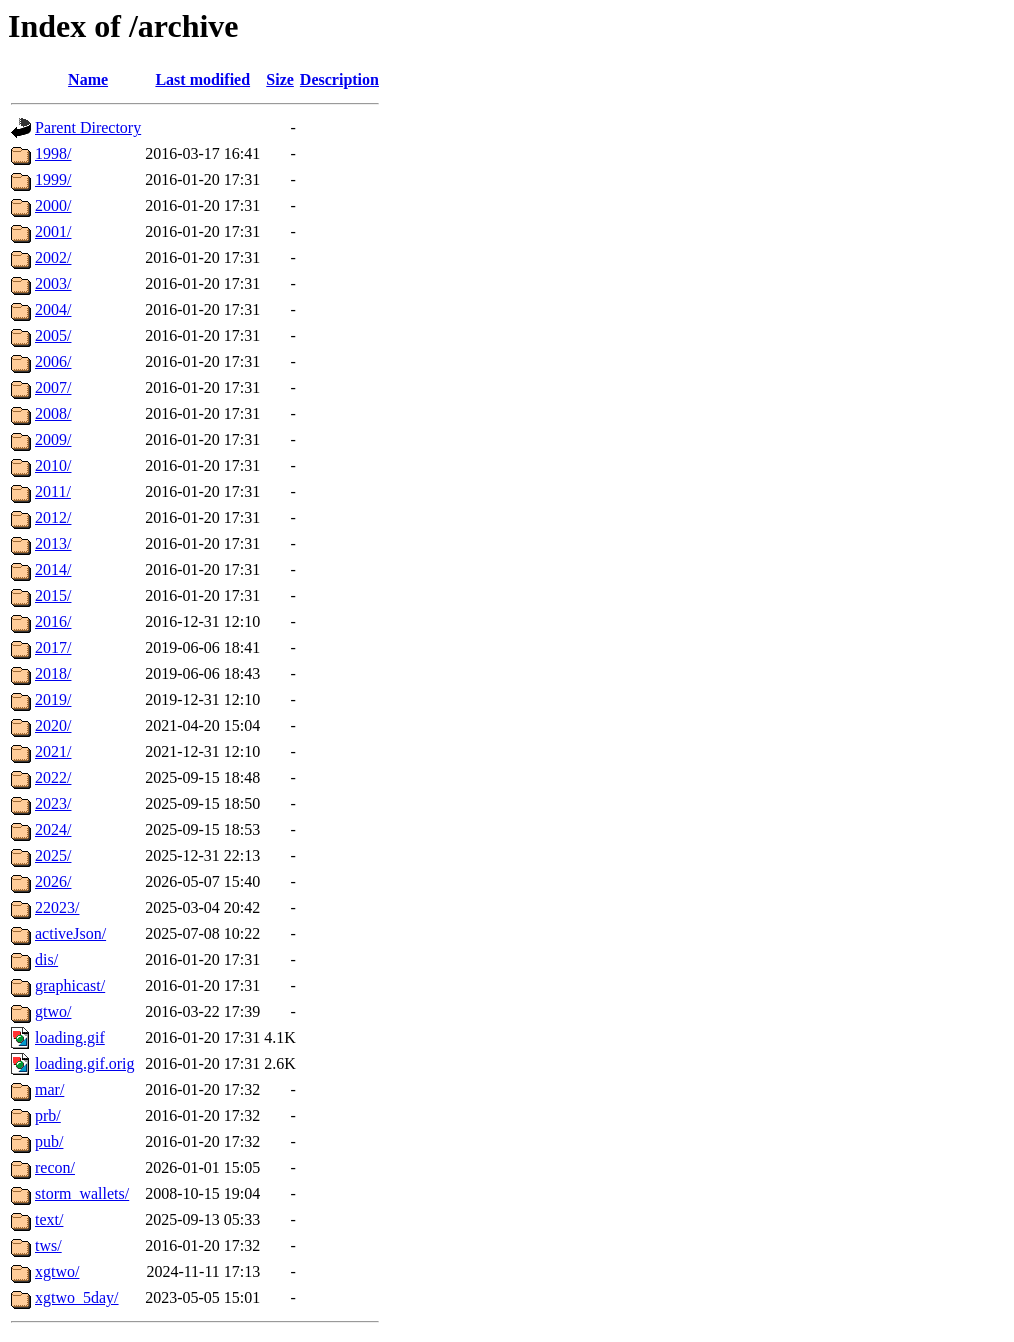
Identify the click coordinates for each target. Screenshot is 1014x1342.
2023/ (53, 803)
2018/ (53, 673)
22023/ (57, 907)
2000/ (53, 205)
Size (280, 79)
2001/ (53, 231)
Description (339, 79)
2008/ (53, 413)
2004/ (53, 309)
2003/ (53, 283)
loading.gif (70, 1037)
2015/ (53, 595)
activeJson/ (70, 933)
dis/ (46, 959)
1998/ (53, 153)
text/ (49, 1219)
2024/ (53, 829)
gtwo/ (53, 1011)
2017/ (53, 647)
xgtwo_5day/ (77, 1297)
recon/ (55, 1167)
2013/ (53, 543)
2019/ (53, 699)
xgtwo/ (57, 1271)
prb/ (48, 1115)
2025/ (53, 855)
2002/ (53, 257)
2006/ (53, 361)
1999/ (53, 179)
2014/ (53, 569)
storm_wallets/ (82, 1193)
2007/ (53, 387)
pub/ (49, 1141)
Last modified (202, 79)
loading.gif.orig (85, 1063)
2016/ (53, 621)
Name (88, 79)
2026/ (53, 881)
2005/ (53, 335)
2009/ (53, 439)
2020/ (53, 725)
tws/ (48, 1245)
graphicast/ (70, 985)
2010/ (53, 465)
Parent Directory (88, 127)
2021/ (53, 751)
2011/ (53, 491)
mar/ (49, 1089)
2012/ (53, 517)
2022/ (53, 777)
